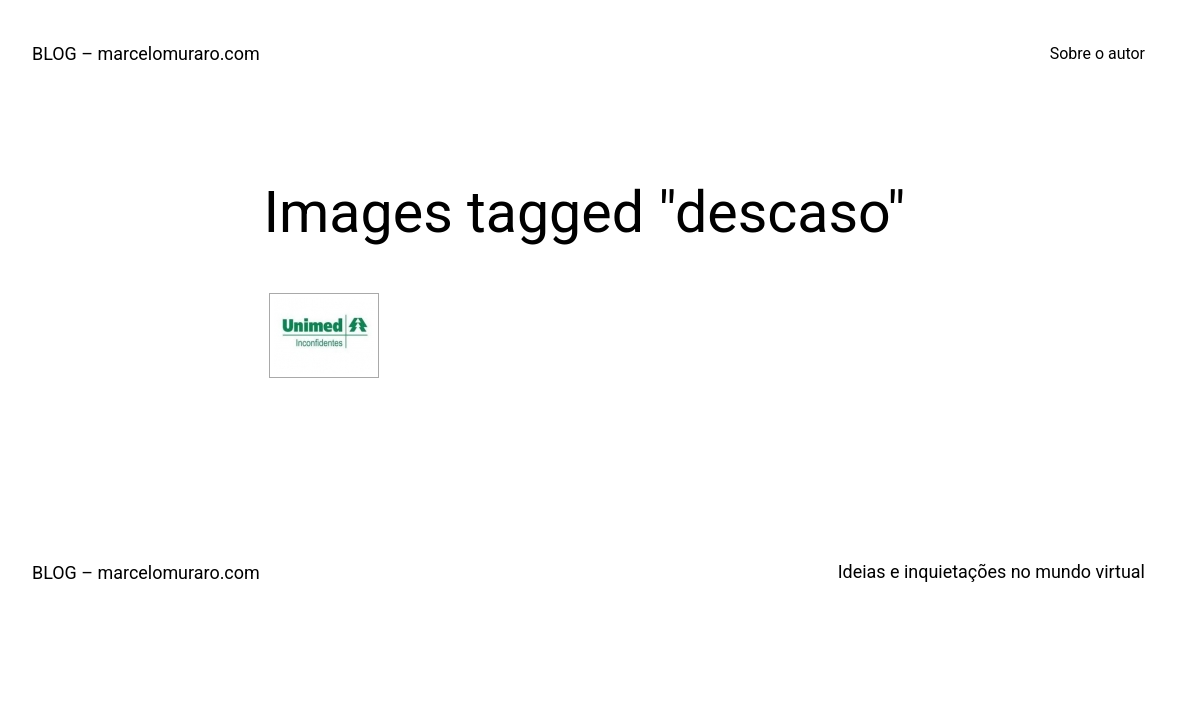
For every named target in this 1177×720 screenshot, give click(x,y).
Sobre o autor (1097, 53)
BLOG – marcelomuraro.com (146, 53)
